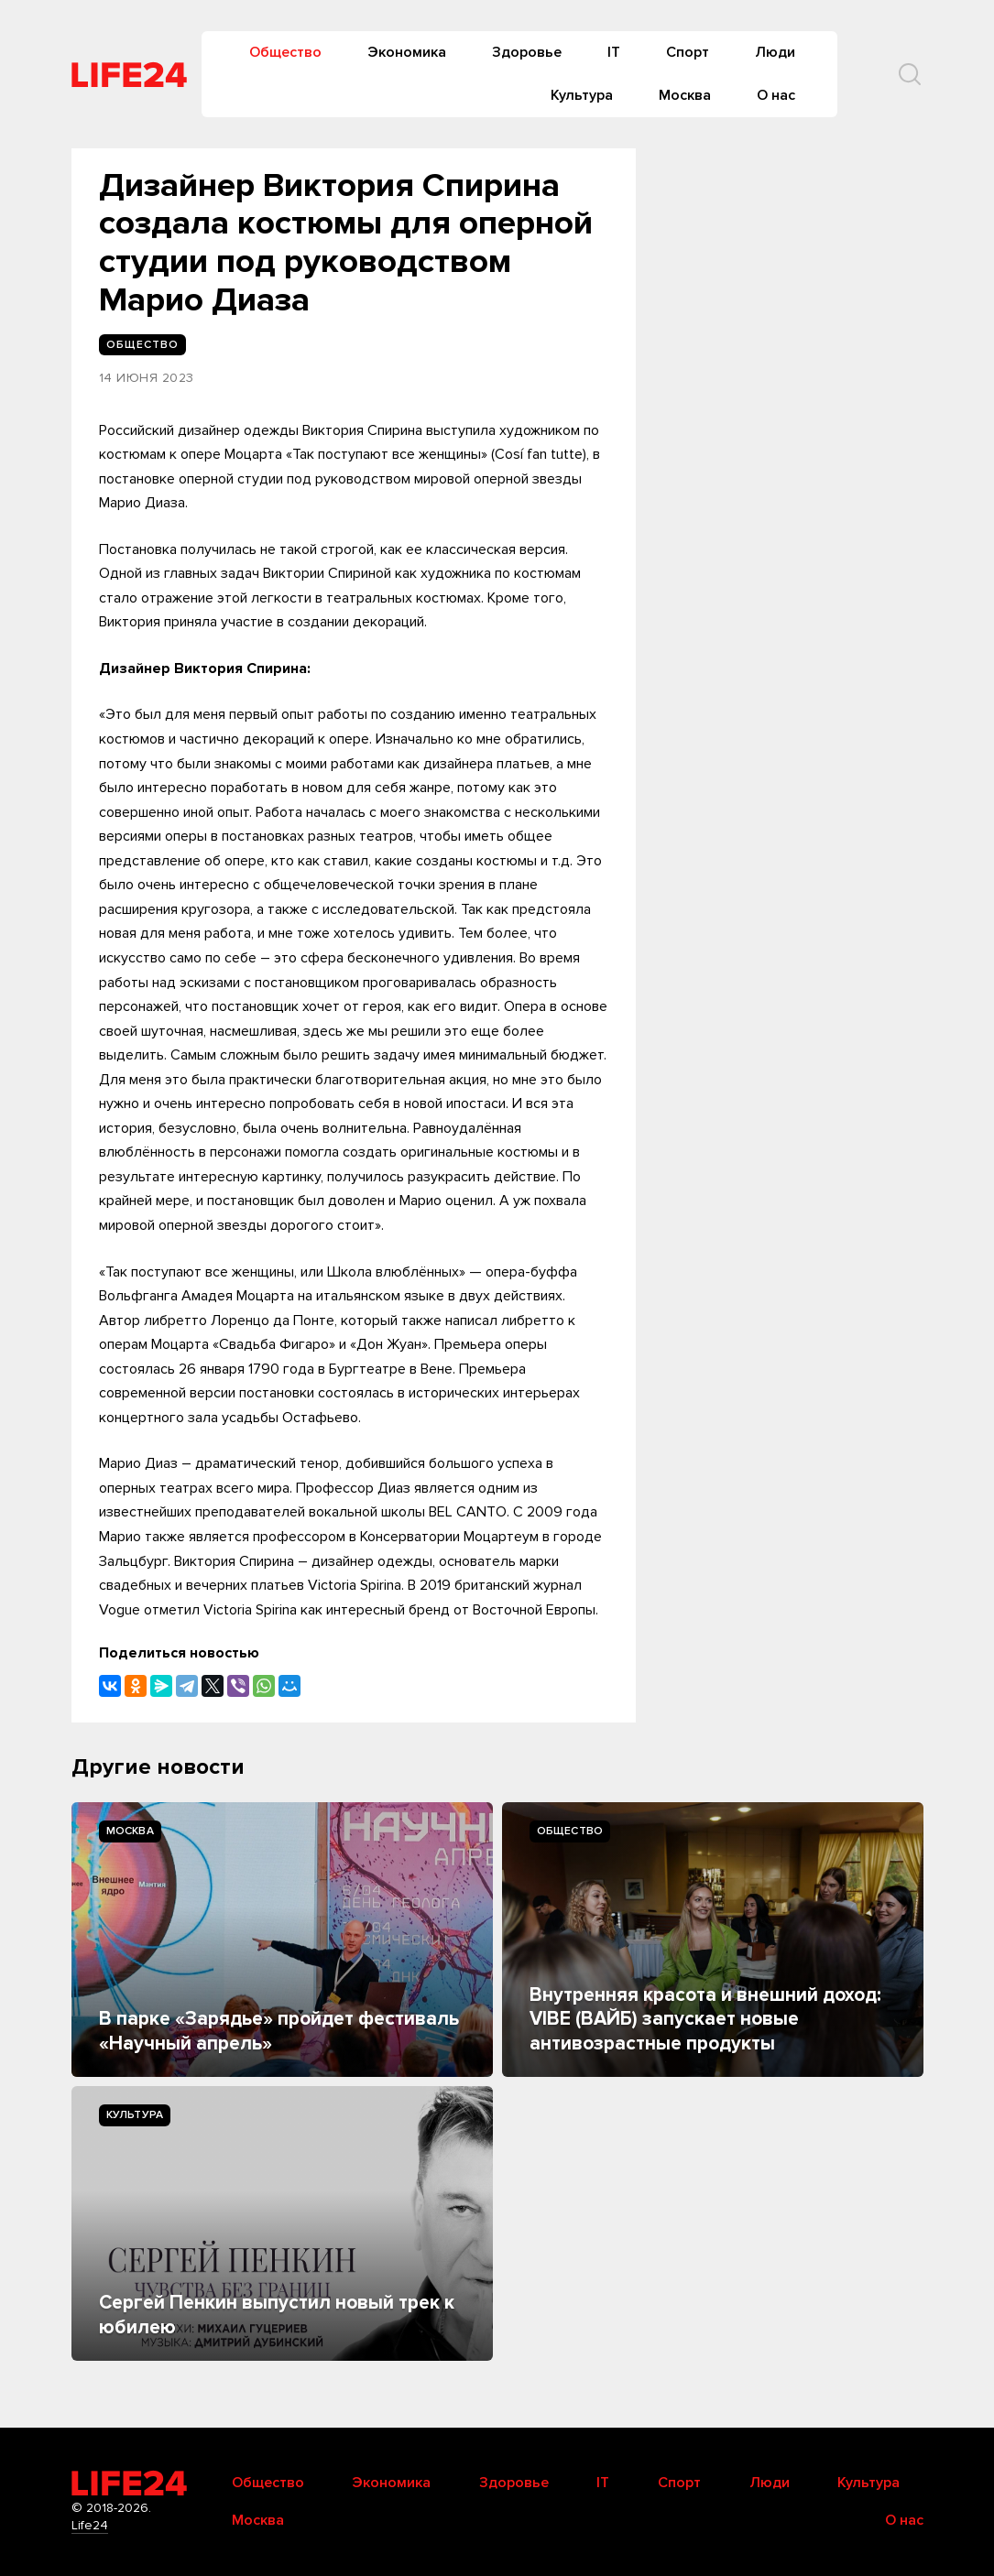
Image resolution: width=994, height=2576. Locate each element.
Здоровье (527, 52)
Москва (685, 95)
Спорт (687, 52)
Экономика (406, 52)
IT (613, 52)
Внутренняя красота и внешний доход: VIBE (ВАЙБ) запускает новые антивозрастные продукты (705, 2019)
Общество (285, 52)
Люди (775, 52)
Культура (582, 95)
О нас (776, 95)
